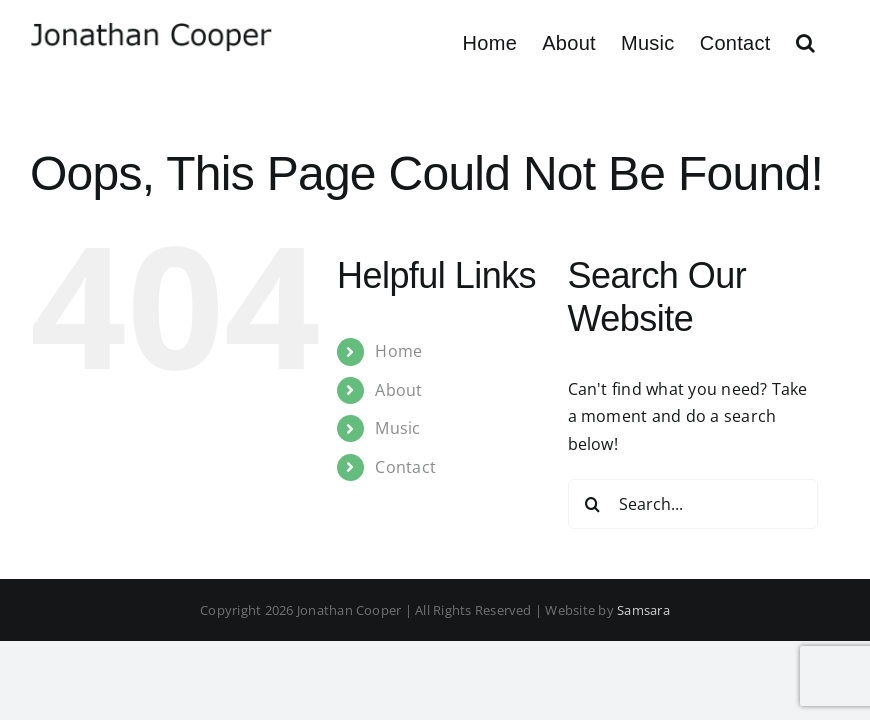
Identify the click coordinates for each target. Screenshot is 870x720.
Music (397, 428)
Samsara (643, 610)
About (398, 390)
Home (398, 351)
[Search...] (693, 504)
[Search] (593, 504)
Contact (405, 467)
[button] (805, 42)
